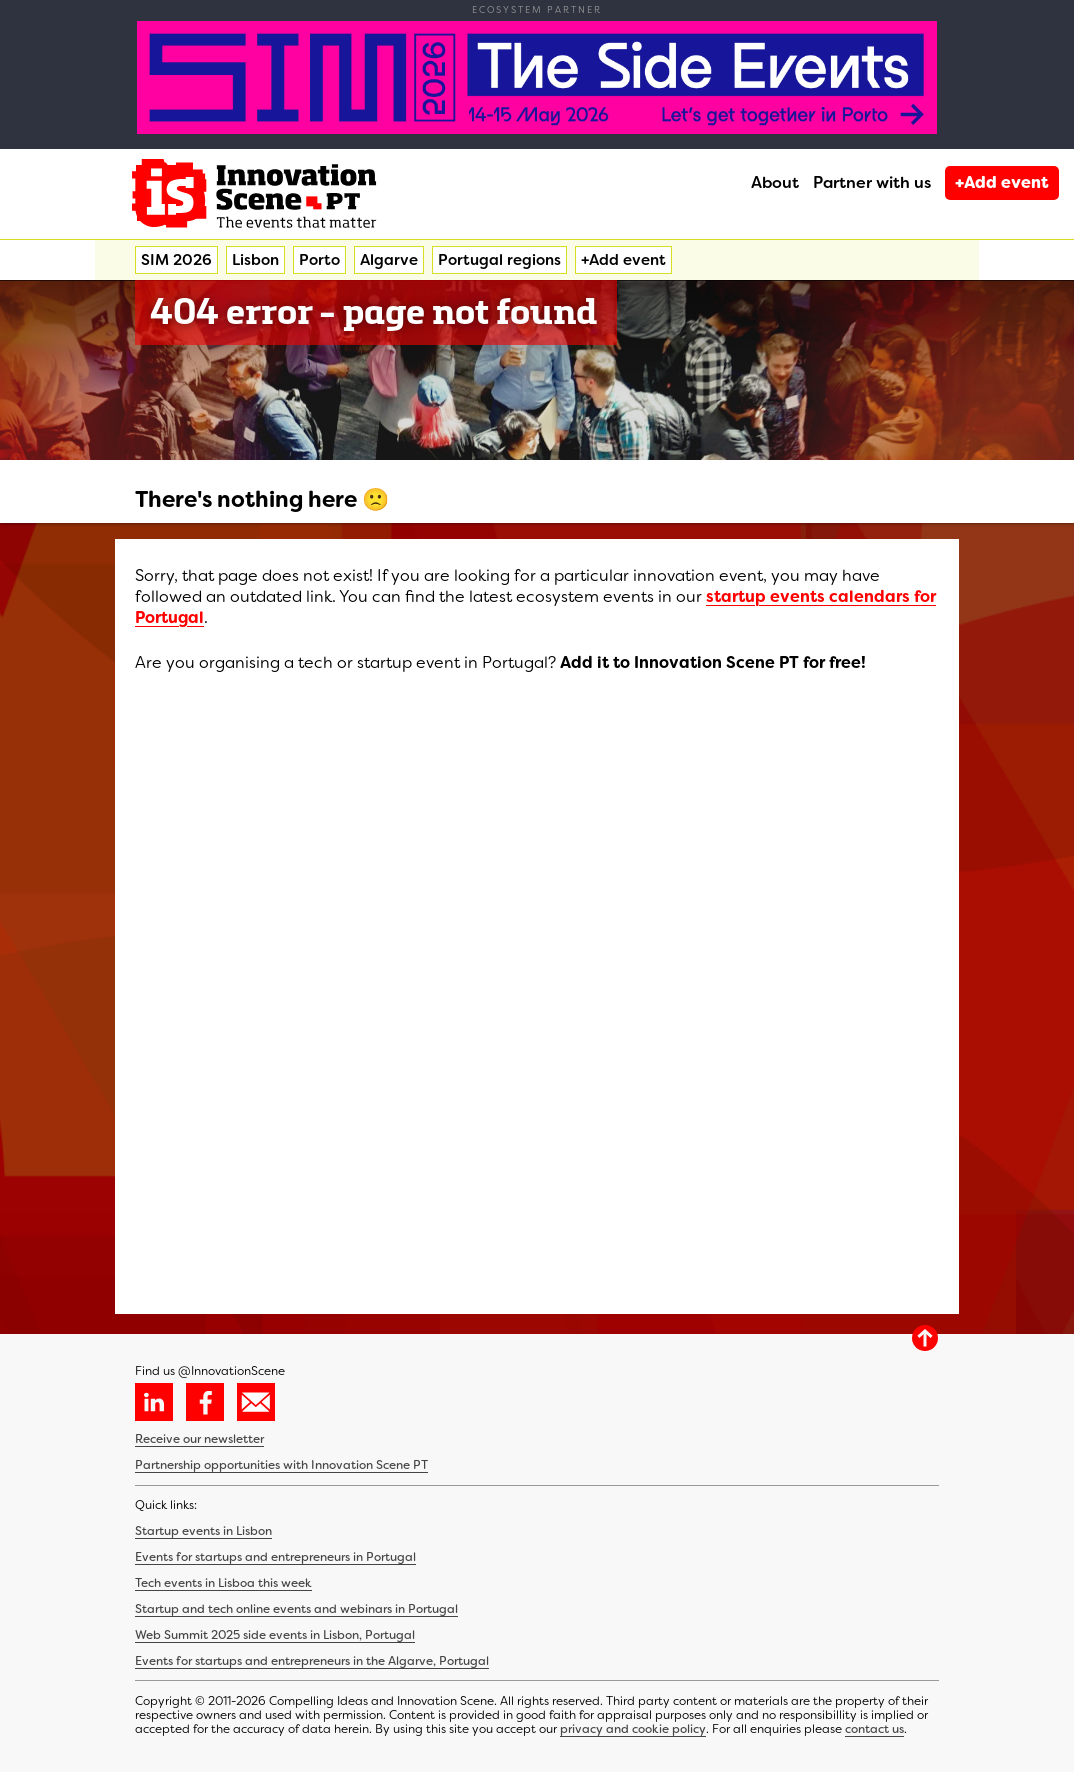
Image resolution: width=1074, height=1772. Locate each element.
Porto (319, 260)
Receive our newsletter (199, 1439)
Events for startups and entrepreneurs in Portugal (275, 1557)
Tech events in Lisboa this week (223, 1583)
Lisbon (255, 260)
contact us (874, 1729)
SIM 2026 (176, 260)
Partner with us (872, 182)
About (775, 182)
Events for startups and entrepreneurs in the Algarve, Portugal (312, 1661)
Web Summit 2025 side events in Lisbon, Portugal (275, 1635)
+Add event (1002, 182)
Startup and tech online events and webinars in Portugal (296, 1609)
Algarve (389, 260)
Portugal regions (499, 260)
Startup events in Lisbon (203, 1531)
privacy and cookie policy (633, 1729)
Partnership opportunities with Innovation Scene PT (281, 1465)
